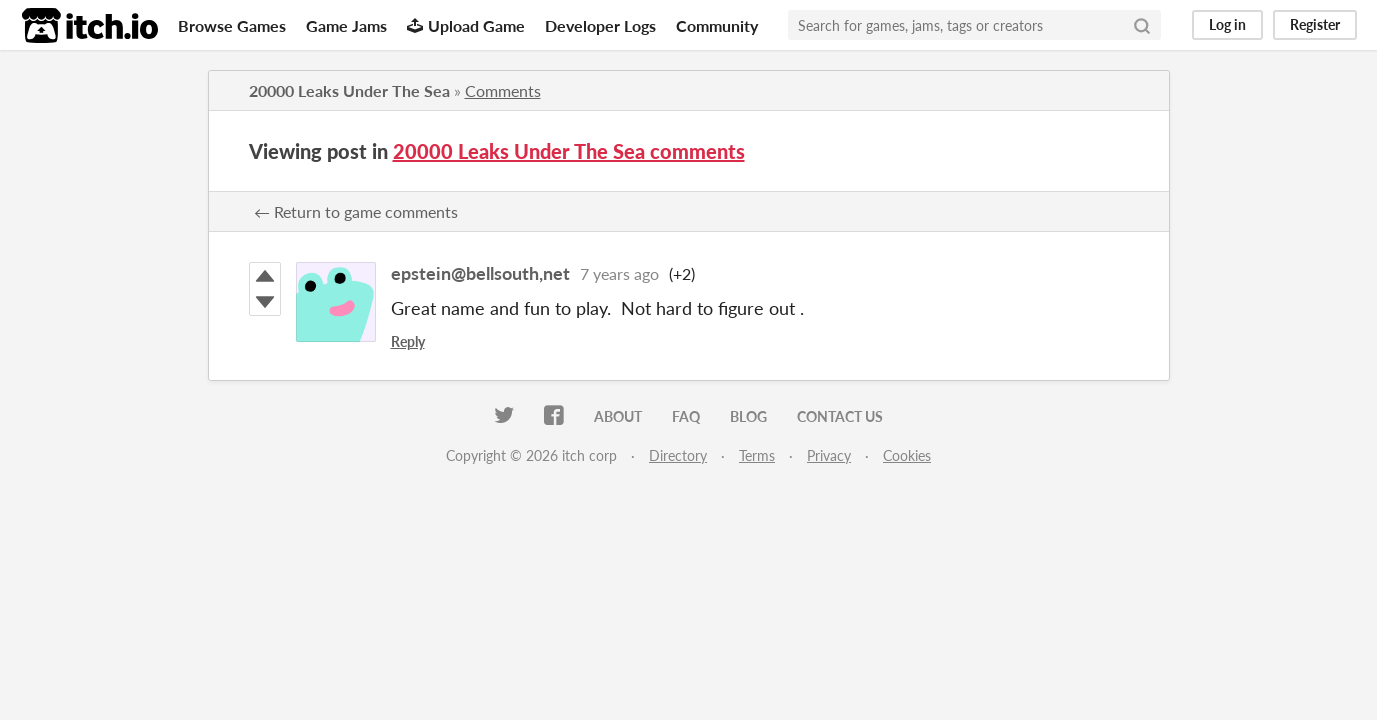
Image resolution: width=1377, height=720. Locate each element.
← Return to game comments (356, 211)
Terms (757, 455)
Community (717, 25)
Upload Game (466, 25)
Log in (1227, 24)
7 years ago (619, 273)
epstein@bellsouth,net (480, 273)
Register (1315, 24)
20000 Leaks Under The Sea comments (569, 151)
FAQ (686, 416)
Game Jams (346, 25)
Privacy (829, 455)
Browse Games (232, 25)
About (618, 416)
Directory (678, 455)
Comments (503, 90)
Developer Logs (600, 25)
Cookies (907, 455)
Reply (408, 341)
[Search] (1142, 25)
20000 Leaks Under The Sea (349, 90)
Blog (748, 416)
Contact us (840, 416)
